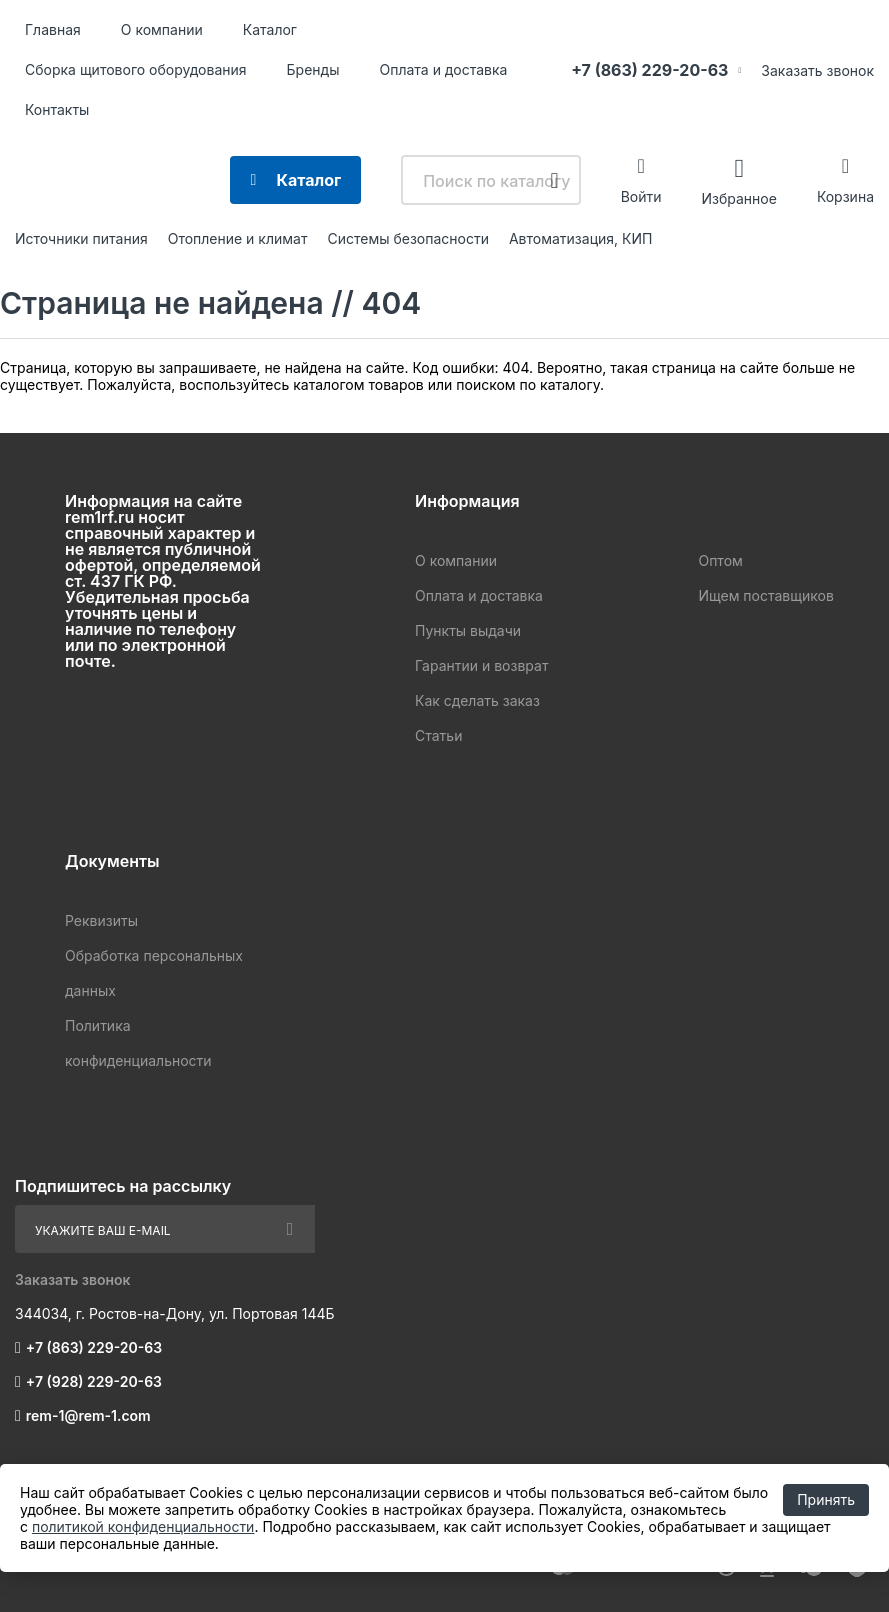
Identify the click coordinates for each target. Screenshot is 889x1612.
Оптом (720, 560)
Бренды (313, 69)
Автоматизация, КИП (580, 238)
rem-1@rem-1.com (88, 1415)
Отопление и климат (238, 238)
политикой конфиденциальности (143, 1526)
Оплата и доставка (443, 69)
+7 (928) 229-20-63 (94, 1381)
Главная (53, 29)
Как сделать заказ (477, 700)
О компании (162, 29)
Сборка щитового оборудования (136, 69)
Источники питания (81, 238)
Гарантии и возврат (481, 665)
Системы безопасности (408, 238)
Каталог (270, 29)
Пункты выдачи (468, 630)
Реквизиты (101, 920)
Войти (641, 196)
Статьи (438, 735)
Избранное (738, 197)
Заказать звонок (817, 70)
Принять (826, 1499)
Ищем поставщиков (765, 595)
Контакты (57, 109)
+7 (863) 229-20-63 (649, 70)
